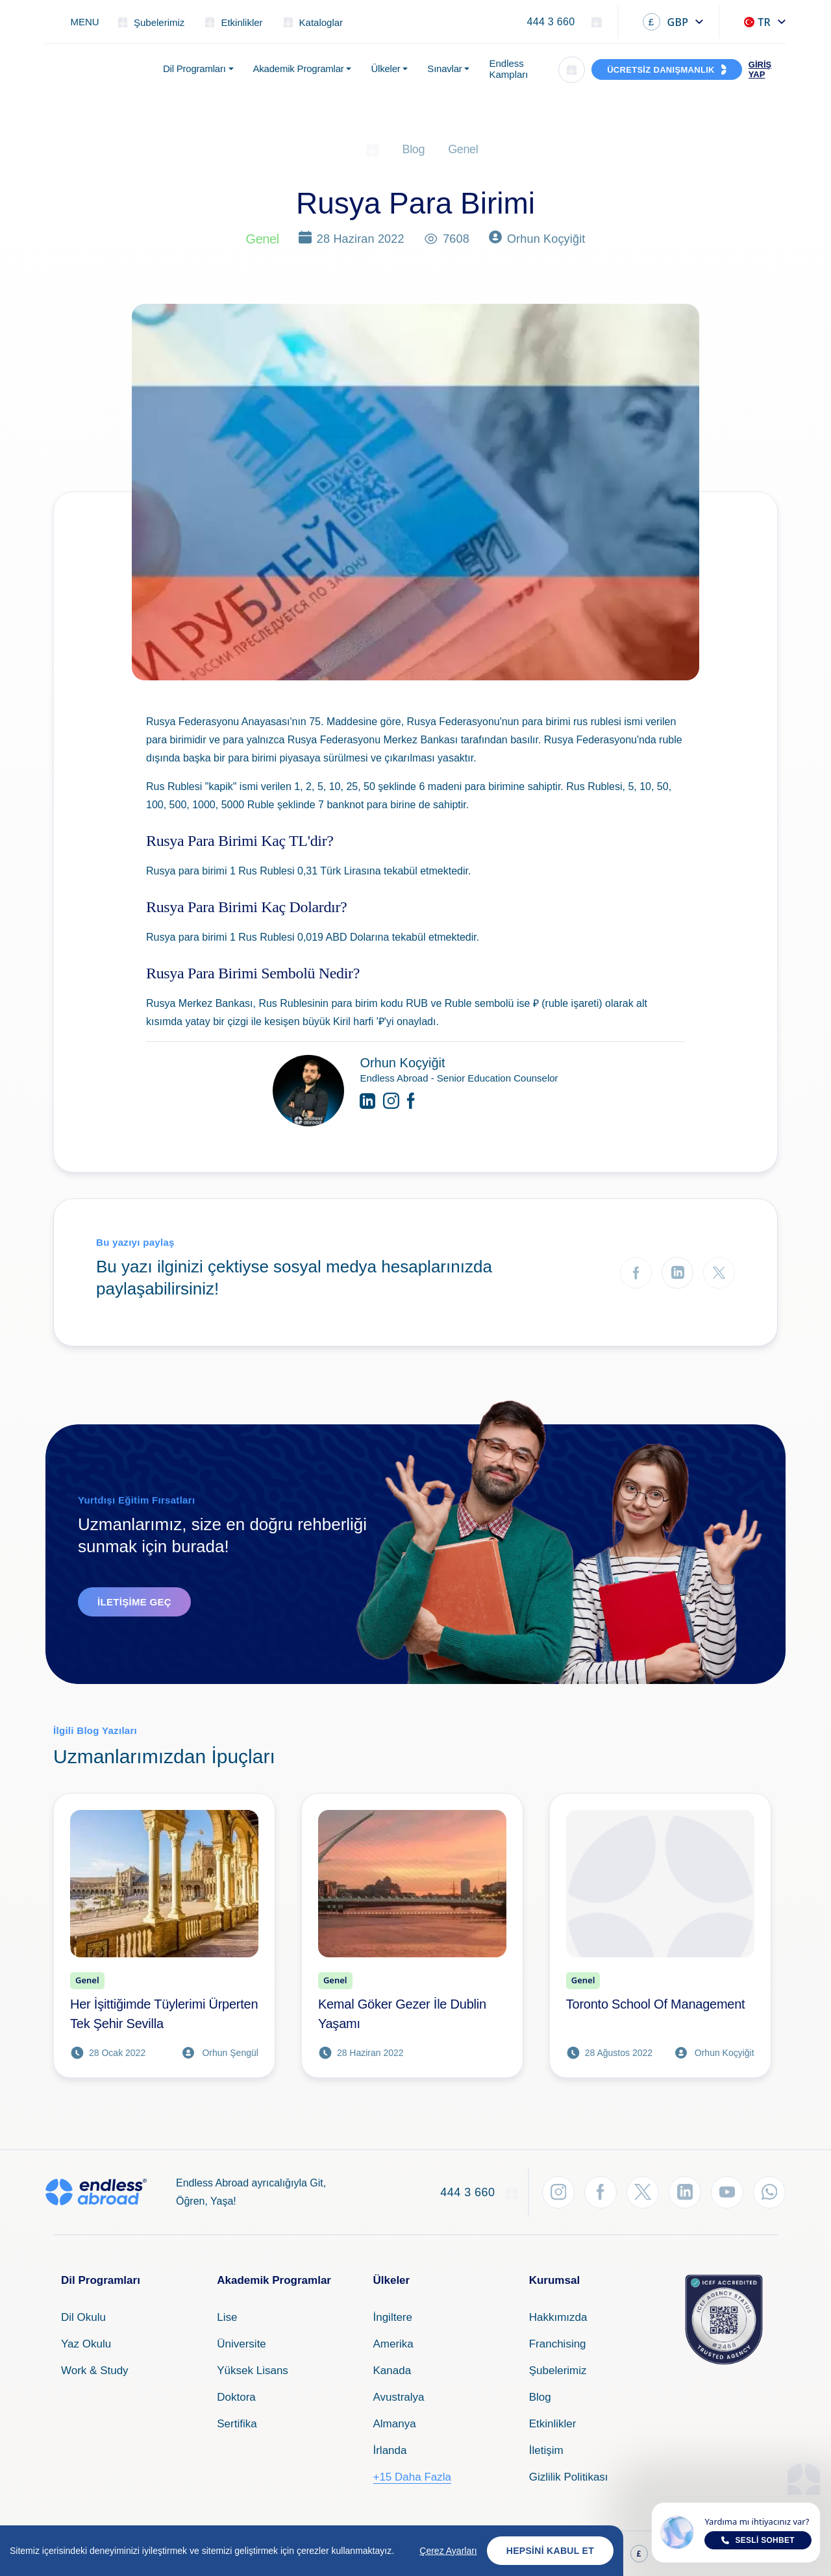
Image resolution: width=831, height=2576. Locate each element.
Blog (414, 149)
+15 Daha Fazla (412, 2477)
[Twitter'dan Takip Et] (642, 2192)
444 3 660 (551, 21)
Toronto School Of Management (655, 2004)
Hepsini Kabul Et (550, 2550)
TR (757, 22)
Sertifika (236, 2424)
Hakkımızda (558, 2317)
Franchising (557, 2344)
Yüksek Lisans (252, 2370)
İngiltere (392, 2317)
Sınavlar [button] (444, 68)
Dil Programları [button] (194, 68)
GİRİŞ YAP (760, 69)
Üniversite (241, 2344)
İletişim (546, 2450)
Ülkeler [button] (385, 68)
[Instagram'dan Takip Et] (558, 2192)
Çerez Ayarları (448, 2550)
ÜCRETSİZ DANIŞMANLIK (661, 70)
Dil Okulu (83, 2317)
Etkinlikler (553, 2424)
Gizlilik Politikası (568, 2477)
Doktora (236, 2397)
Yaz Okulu (86, 2344)
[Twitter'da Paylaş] (719, 1273)
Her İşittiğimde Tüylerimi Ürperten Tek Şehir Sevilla (164, 2014)
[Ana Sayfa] (372, 149)
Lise (227, 2317)
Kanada (392, 2370)
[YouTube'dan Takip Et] (727, 2192)
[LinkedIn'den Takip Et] (685, 2192)
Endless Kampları (508, 69)
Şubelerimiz (558, 2370)
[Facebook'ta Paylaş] (636, 1273)
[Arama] (571, 69)
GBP (666, 22)
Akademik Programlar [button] (298, 68)
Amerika (393, 2344)
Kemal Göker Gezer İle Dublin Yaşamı (402, 2014)
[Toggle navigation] (77, 21)
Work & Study (95, 2370)
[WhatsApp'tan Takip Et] (769, 2192)
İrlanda (389, 2450)
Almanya (394, 2424)
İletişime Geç (134, 1601)
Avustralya (398, 2397)
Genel (463, 149)
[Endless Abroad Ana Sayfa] (96, 69)
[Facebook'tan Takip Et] (600, 2192)
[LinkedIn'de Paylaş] (677, 1273)
